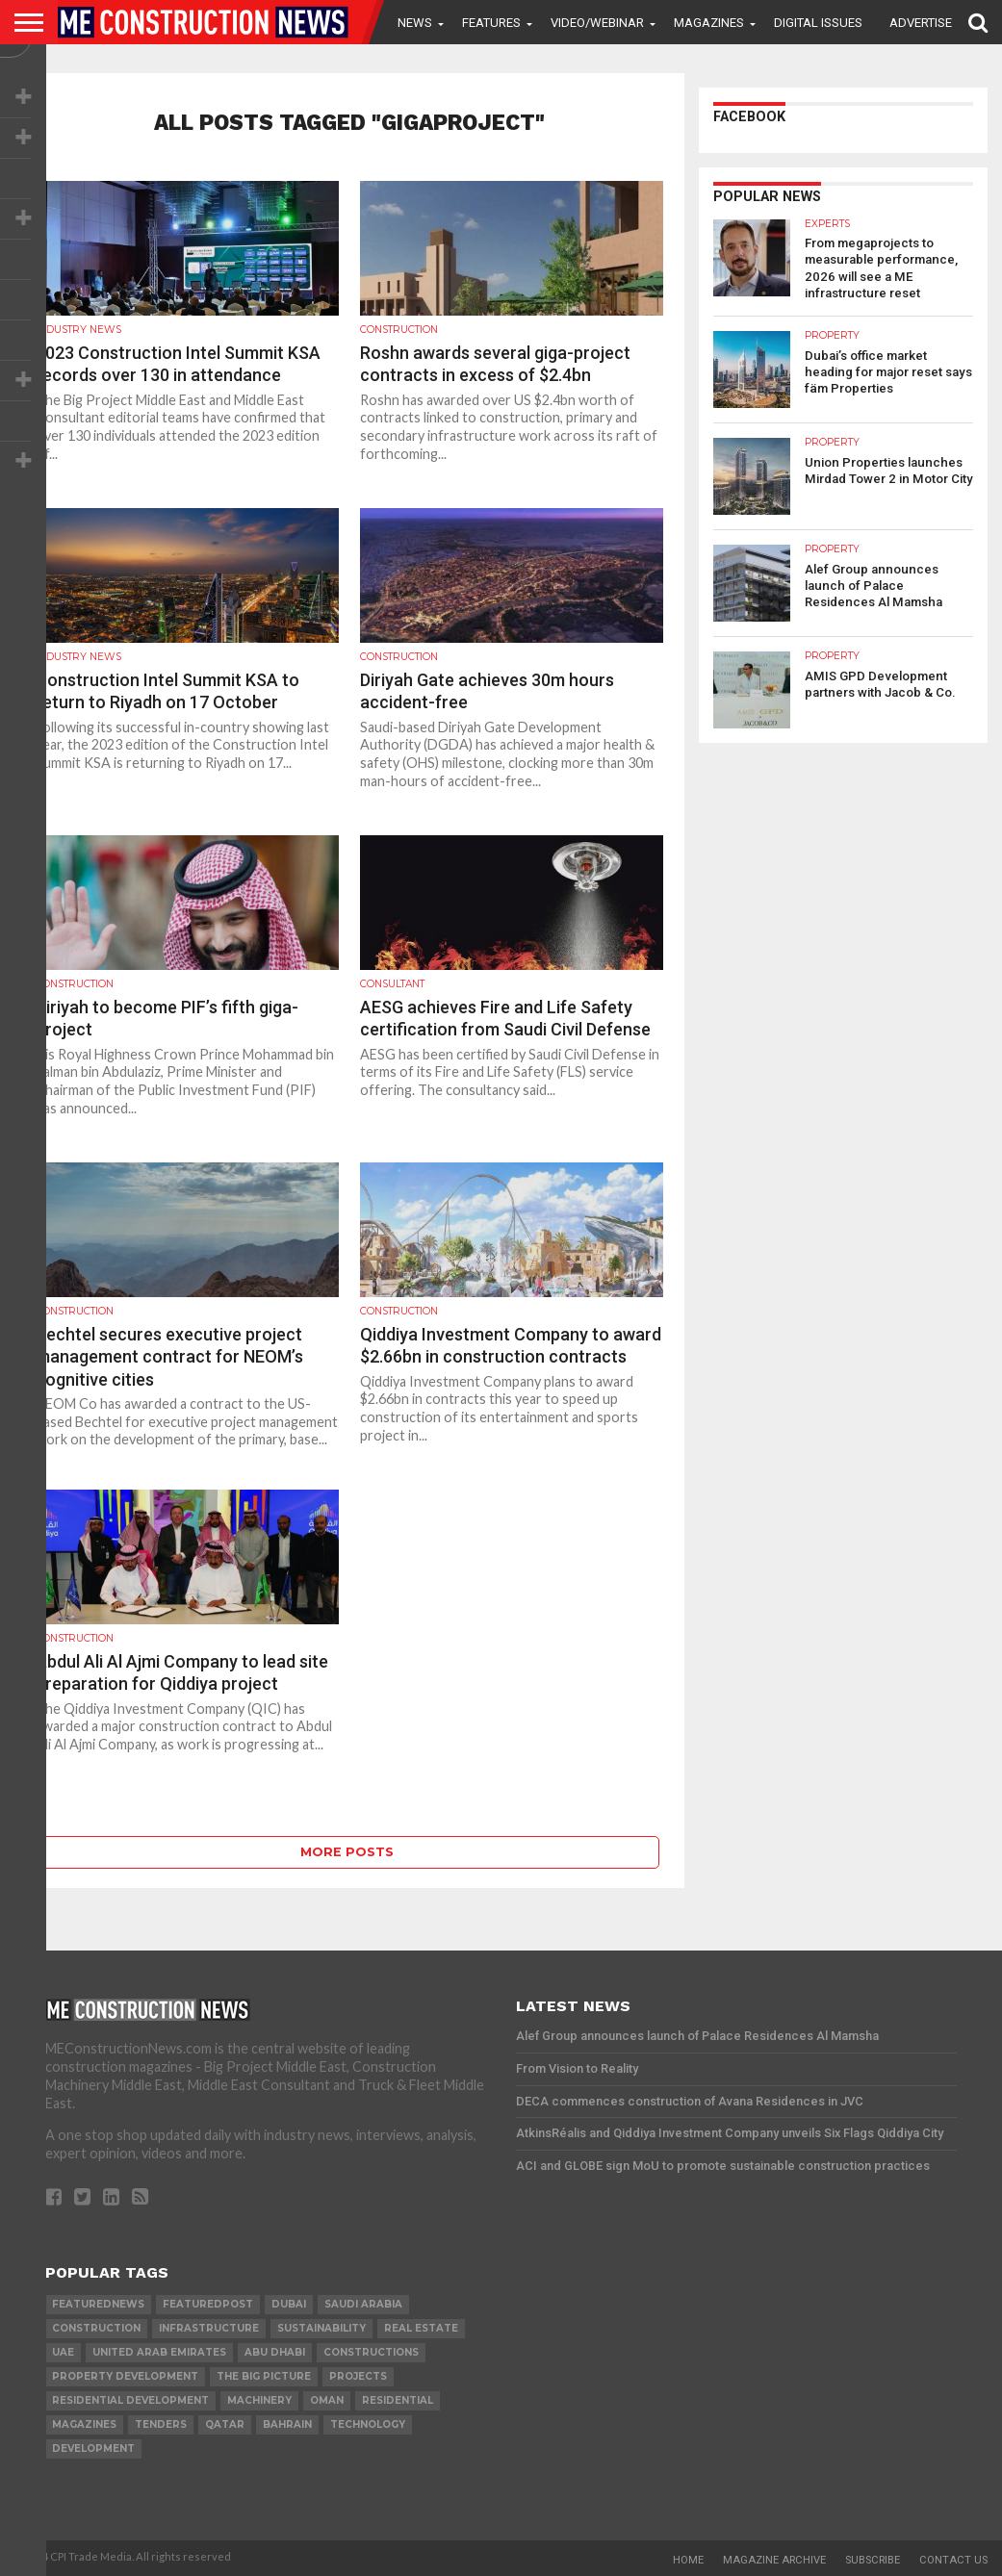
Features (491, 22)
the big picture (264, 2376)
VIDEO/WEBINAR (597, 22)
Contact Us (953, 2560)
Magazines (709, 22)
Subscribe (872, 2560)
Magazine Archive (774, 2560)
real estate (421, 2328)
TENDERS (161, 2424)
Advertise (920, 22)
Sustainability (321, 2328)
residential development (130, 2400)
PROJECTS (358, 2376)
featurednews (98, 2304)
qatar (224, 2424)
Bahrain (287, 2424)
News (415, 22)
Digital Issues (818, 22)
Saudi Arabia (363, 2304)
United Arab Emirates (159, 2352)
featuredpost (208, 2304)
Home (688, 2560)
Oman (327, 2400)
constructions (371, 2352)
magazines (84, 2424)
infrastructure (209, 2328)
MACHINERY (259, 2400)
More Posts (347, 1852)
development (93, 2448)
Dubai (288, 2304)
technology (367, 2424)
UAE (63, 2352)
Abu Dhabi (274, 2352)
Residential (397, 2400)
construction (96, 2328)
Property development (125, 2376)
